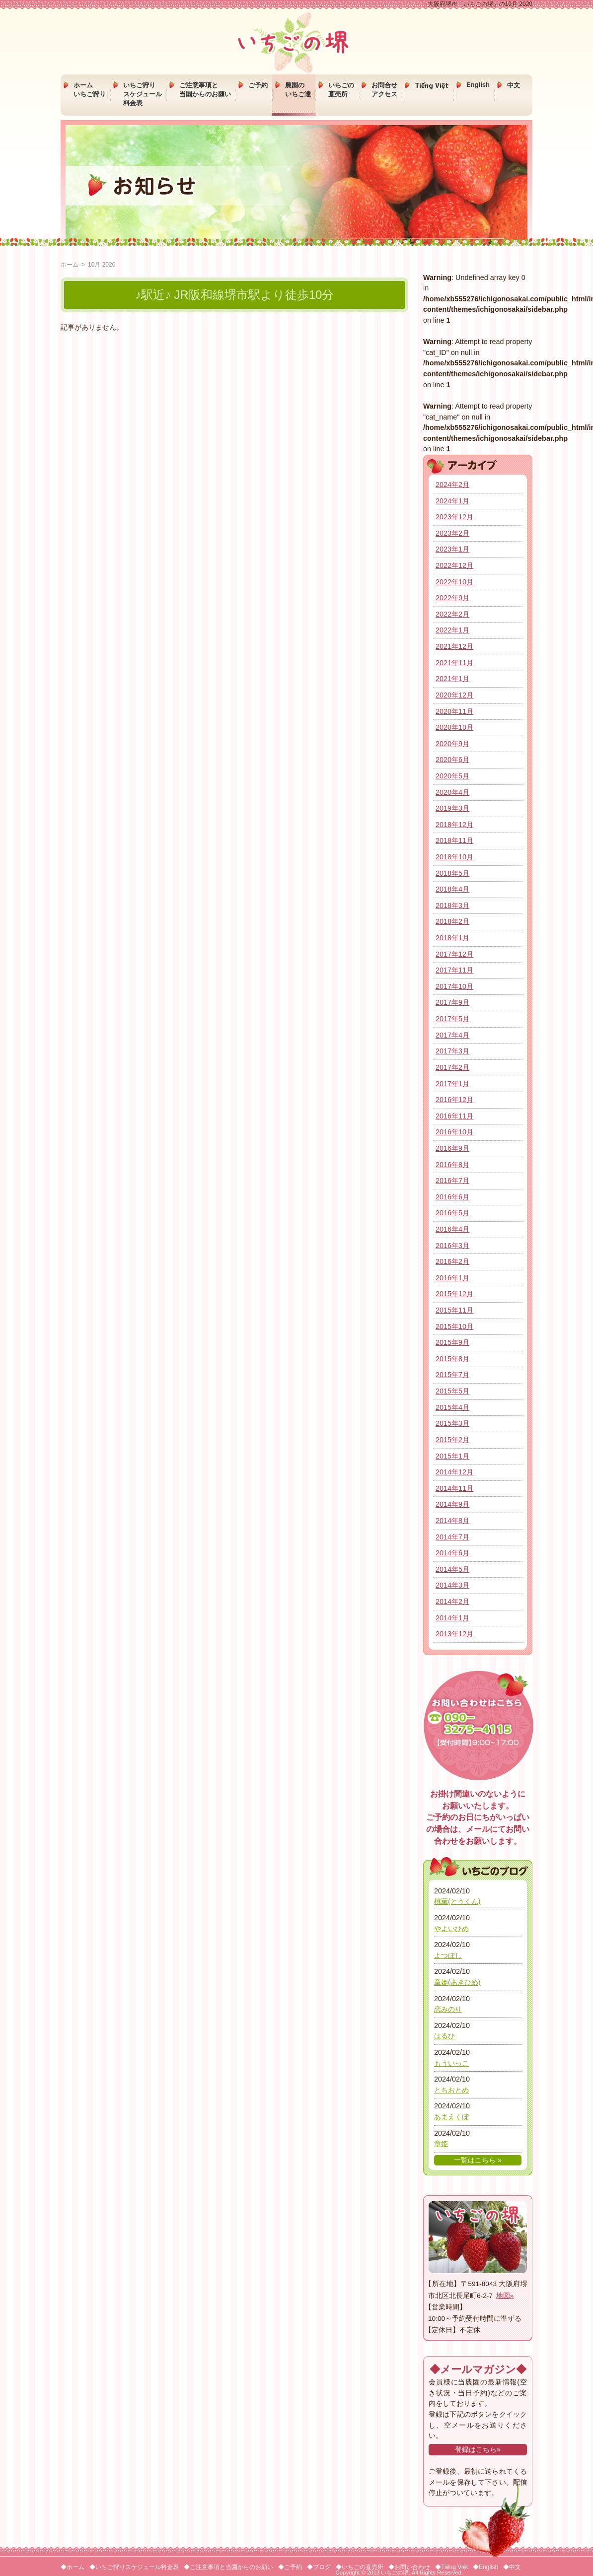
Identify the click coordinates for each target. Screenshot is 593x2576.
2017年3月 (452, 1051)
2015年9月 (452, 1342)
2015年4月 (452, 1407)
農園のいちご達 (298, 89)
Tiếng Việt (432, 85)
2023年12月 (454, 517)
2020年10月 (454, 727)
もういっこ (451, 2063)
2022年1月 (452, 630)
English (478, 84)
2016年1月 (452, 1278)
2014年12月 (454, 1472)
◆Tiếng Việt (451, 2567)
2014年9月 (452, 1504)
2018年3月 (452, 905)
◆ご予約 (290, 2567)
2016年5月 (452, 1213)
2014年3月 (452, 1585)
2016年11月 (454, 1116)
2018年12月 (454, 825)
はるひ (444, 2036)
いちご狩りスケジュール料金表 (142, 94)
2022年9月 (452, 598)
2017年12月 (454, 954)
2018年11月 (454, 840)
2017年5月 (452, 1019)
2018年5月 (452, 873)
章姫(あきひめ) (457, 1982)
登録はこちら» (478, 2449)
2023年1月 (452, 549)
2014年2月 (452, 1601)
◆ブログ (319, 2567)
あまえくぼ (451, 2117)
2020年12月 (454, 695)
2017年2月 (452, 1067)
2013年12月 (454, 1634)
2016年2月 (452, 1261)
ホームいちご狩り (90, 89)
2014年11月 (454, 1488)
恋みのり (448, 2009)
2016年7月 (452, 1180)
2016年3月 (452, 1246)
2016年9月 (452, 1148)
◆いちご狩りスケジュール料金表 (134, 2567)
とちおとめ (451, 2090)
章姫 (441, 2144)
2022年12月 (454, 565)
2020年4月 (452, 792)
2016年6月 (452, 1197)
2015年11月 (454, 1310)
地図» (505, 2295)
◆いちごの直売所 (359, 2567)
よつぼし (448, 1955)
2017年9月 (452, 1002)
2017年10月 (454, 986)
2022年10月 (454, 582)
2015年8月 (452, 1359)
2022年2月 (452, 614)
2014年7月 (452, 1537)
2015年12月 (454, 1294)
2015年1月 (452, 1456)
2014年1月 (452, 1618)
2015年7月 (452, 1375)
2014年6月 (452, 1553)
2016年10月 (454, 1132)
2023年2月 (452, 533)
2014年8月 (452, 1521)
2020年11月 (454, 711)
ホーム (69, 264)
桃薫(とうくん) (457, 1901)
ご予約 (258, 85)
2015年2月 (452, 1440)
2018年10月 (454, 857)
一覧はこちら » (478, 2160)
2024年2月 (452, 484)
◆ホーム (72, 2567)
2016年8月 (452, 1165)
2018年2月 (452, 921)
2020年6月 (452, 760)
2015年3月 (452, 1423)
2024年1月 (452, 501)
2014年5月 (452, 1569)
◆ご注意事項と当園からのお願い (228, 2567)
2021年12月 (454, 646)
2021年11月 (454, 663)
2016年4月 (452, 1229)
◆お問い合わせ (409, 2567)
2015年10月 (454, 1326)
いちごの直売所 (341, 89)
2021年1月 (452, 679)
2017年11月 (454, 970)
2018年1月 (452, 938)
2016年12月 (454, 1100)
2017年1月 (452, 1084)
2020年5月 (452, 776)
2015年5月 (452, 1391)
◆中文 (512, 2567)
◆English (485, 2567)
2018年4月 (452, 889)
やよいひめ (451, 1929)
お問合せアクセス (384, 89)
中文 (513, 85)
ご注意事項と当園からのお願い (205, 89)
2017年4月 (452, 1035)
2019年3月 (452, 808)
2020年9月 (452, 744)
